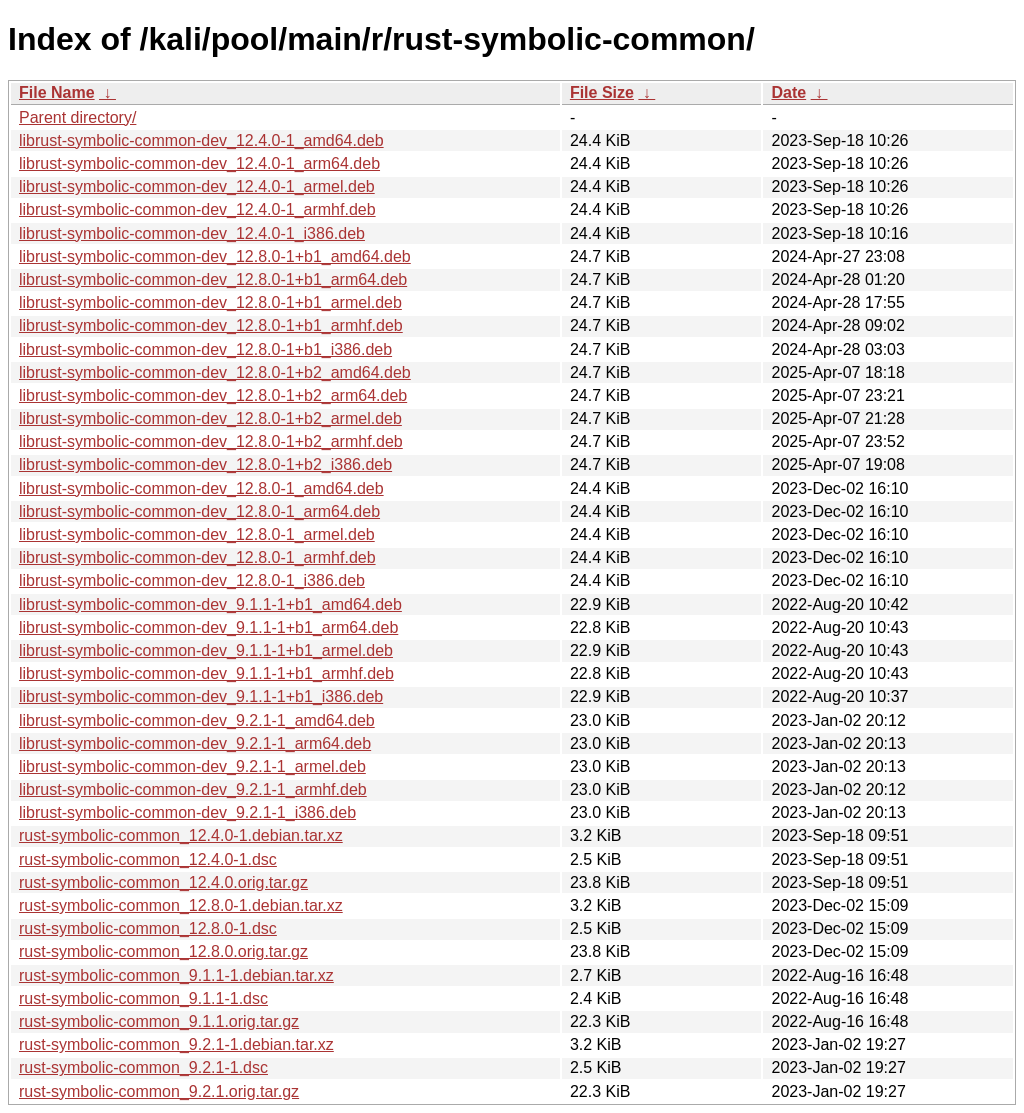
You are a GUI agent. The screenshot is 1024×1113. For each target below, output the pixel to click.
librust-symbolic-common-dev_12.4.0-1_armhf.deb (197, 209)
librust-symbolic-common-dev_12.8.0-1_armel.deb (197, 534)
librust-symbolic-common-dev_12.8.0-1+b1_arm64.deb (213, 279)
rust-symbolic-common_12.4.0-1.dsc (148, 859)
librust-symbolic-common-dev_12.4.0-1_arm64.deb (199, 163)
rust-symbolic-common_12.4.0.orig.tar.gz (163, 882)
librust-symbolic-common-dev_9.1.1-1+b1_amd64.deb (210, 604)
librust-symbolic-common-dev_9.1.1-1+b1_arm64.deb (208, 627)
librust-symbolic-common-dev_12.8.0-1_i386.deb (192, 580)
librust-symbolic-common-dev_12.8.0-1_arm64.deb (199, 511)
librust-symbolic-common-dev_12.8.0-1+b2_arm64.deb (213, 395)
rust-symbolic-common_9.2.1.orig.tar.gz (159, 1091)
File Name (57, 92)
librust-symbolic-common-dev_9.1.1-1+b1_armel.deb (206, 650)
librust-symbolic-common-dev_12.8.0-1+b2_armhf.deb (211, 441)
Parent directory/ (77, 117)
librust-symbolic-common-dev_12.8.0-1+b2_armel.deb (210, 418)
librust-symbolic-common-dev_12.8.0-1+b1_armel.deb (210, 302)
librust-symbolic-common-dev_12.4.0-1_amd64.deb (201, 140)
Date (788, 92)
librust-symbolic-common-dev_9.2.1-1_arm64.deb (195, 743)
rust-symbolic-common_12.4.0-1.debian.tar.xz (181, 835)
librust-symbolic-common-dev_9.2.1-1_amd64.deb (197, 720)
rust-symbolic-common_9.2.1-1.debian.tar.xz (176, 1044)
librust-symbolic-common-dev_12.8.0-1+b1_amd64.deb (215, 256)
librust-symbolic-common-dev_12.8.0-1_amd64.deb (201, 488)
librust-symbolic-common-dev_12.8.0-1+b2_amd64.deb (215, 372)
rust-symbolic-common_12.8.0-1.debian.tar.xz (181, 905)
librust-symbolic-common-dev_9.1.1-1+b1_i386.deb (201, 696)
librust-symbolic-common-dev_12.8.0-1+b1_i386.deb (205, 349)
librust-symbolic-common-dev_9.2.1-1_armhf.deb (193, 789)
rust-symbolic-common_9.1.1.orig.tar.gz (159, 1021)
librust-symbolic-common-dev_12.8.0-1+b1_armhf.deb (211, 325)
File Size (602, 92)
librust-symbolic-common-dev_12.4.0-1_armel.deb (197, 186)
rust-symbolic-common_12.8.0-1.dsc (148, 928)
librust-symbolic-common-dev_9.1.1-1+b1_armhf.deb (206, 673)
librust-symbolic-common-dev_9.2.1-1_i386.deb (187, 812)
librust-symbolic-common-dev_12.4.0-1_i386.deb (192, 233)
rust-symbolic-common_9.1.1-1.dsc (143, 998)
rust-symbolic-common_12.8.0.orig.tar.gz (163, 951)
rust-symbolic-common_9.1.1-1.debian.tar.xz (176, 975)
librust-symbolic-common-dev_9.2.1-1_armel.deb (192, 766)
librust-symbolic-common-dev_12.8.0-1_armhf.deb (197, 557)
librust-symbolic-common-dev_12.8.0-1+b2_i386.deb (205, 464)
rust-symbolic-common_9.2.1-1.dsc (143, 1067)
